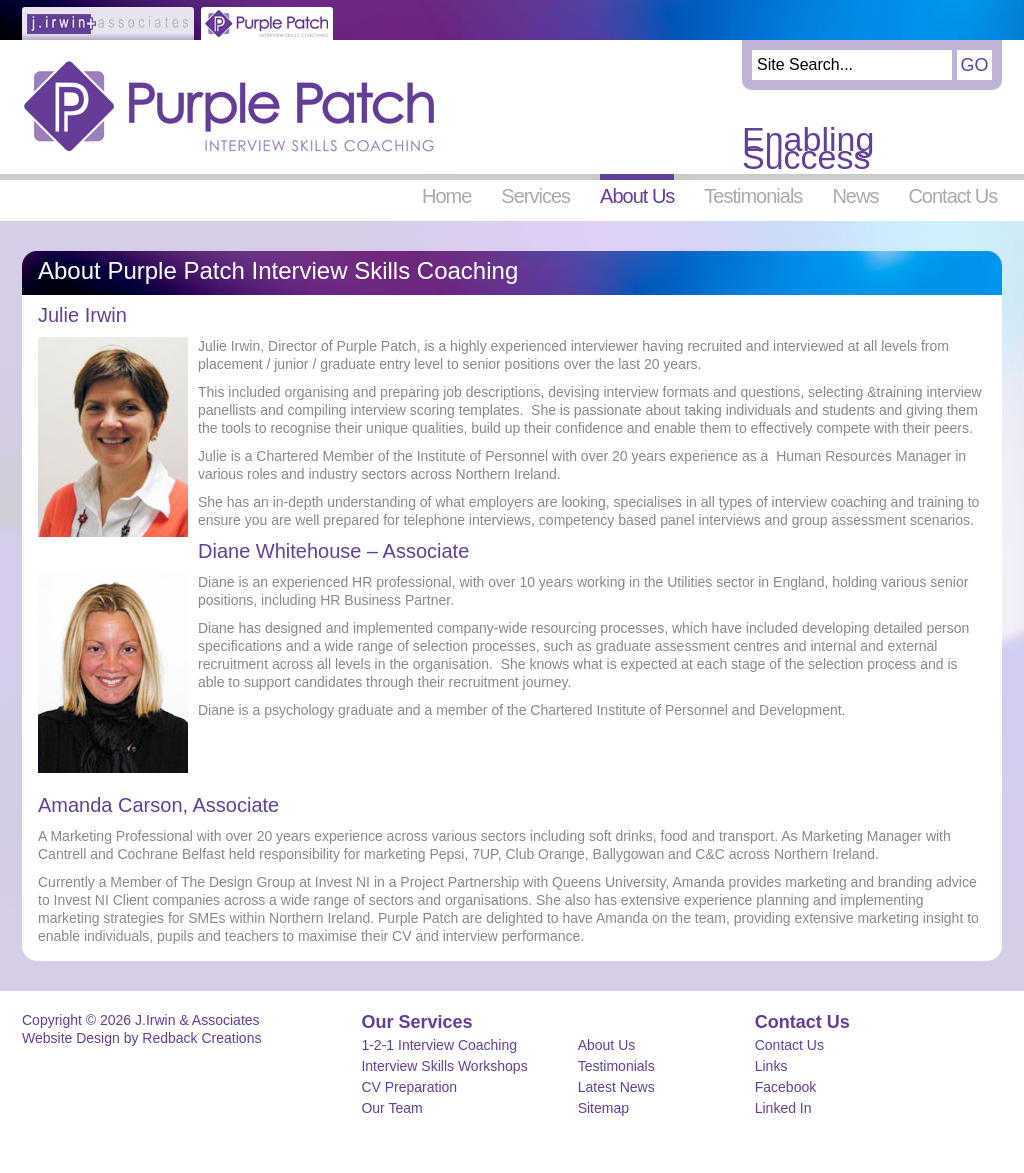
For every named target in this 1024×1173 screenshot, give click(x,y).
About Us (637, 195)
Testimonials (753, 195)
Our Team (391, 1108)
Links (771, 1066)
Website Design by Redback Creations (141, 1038)
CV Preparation (409, 1087)
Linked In (783, 1108)
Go (974, 65)
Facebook (785, 1087)
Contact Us (952, 195)
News (855, 195)
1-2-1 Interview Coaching (439, 1045)
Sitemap (603, 1108)
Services (535, 195)
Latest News (616, 1087)
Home (446, 195)
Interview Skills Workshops (444, 1066)
